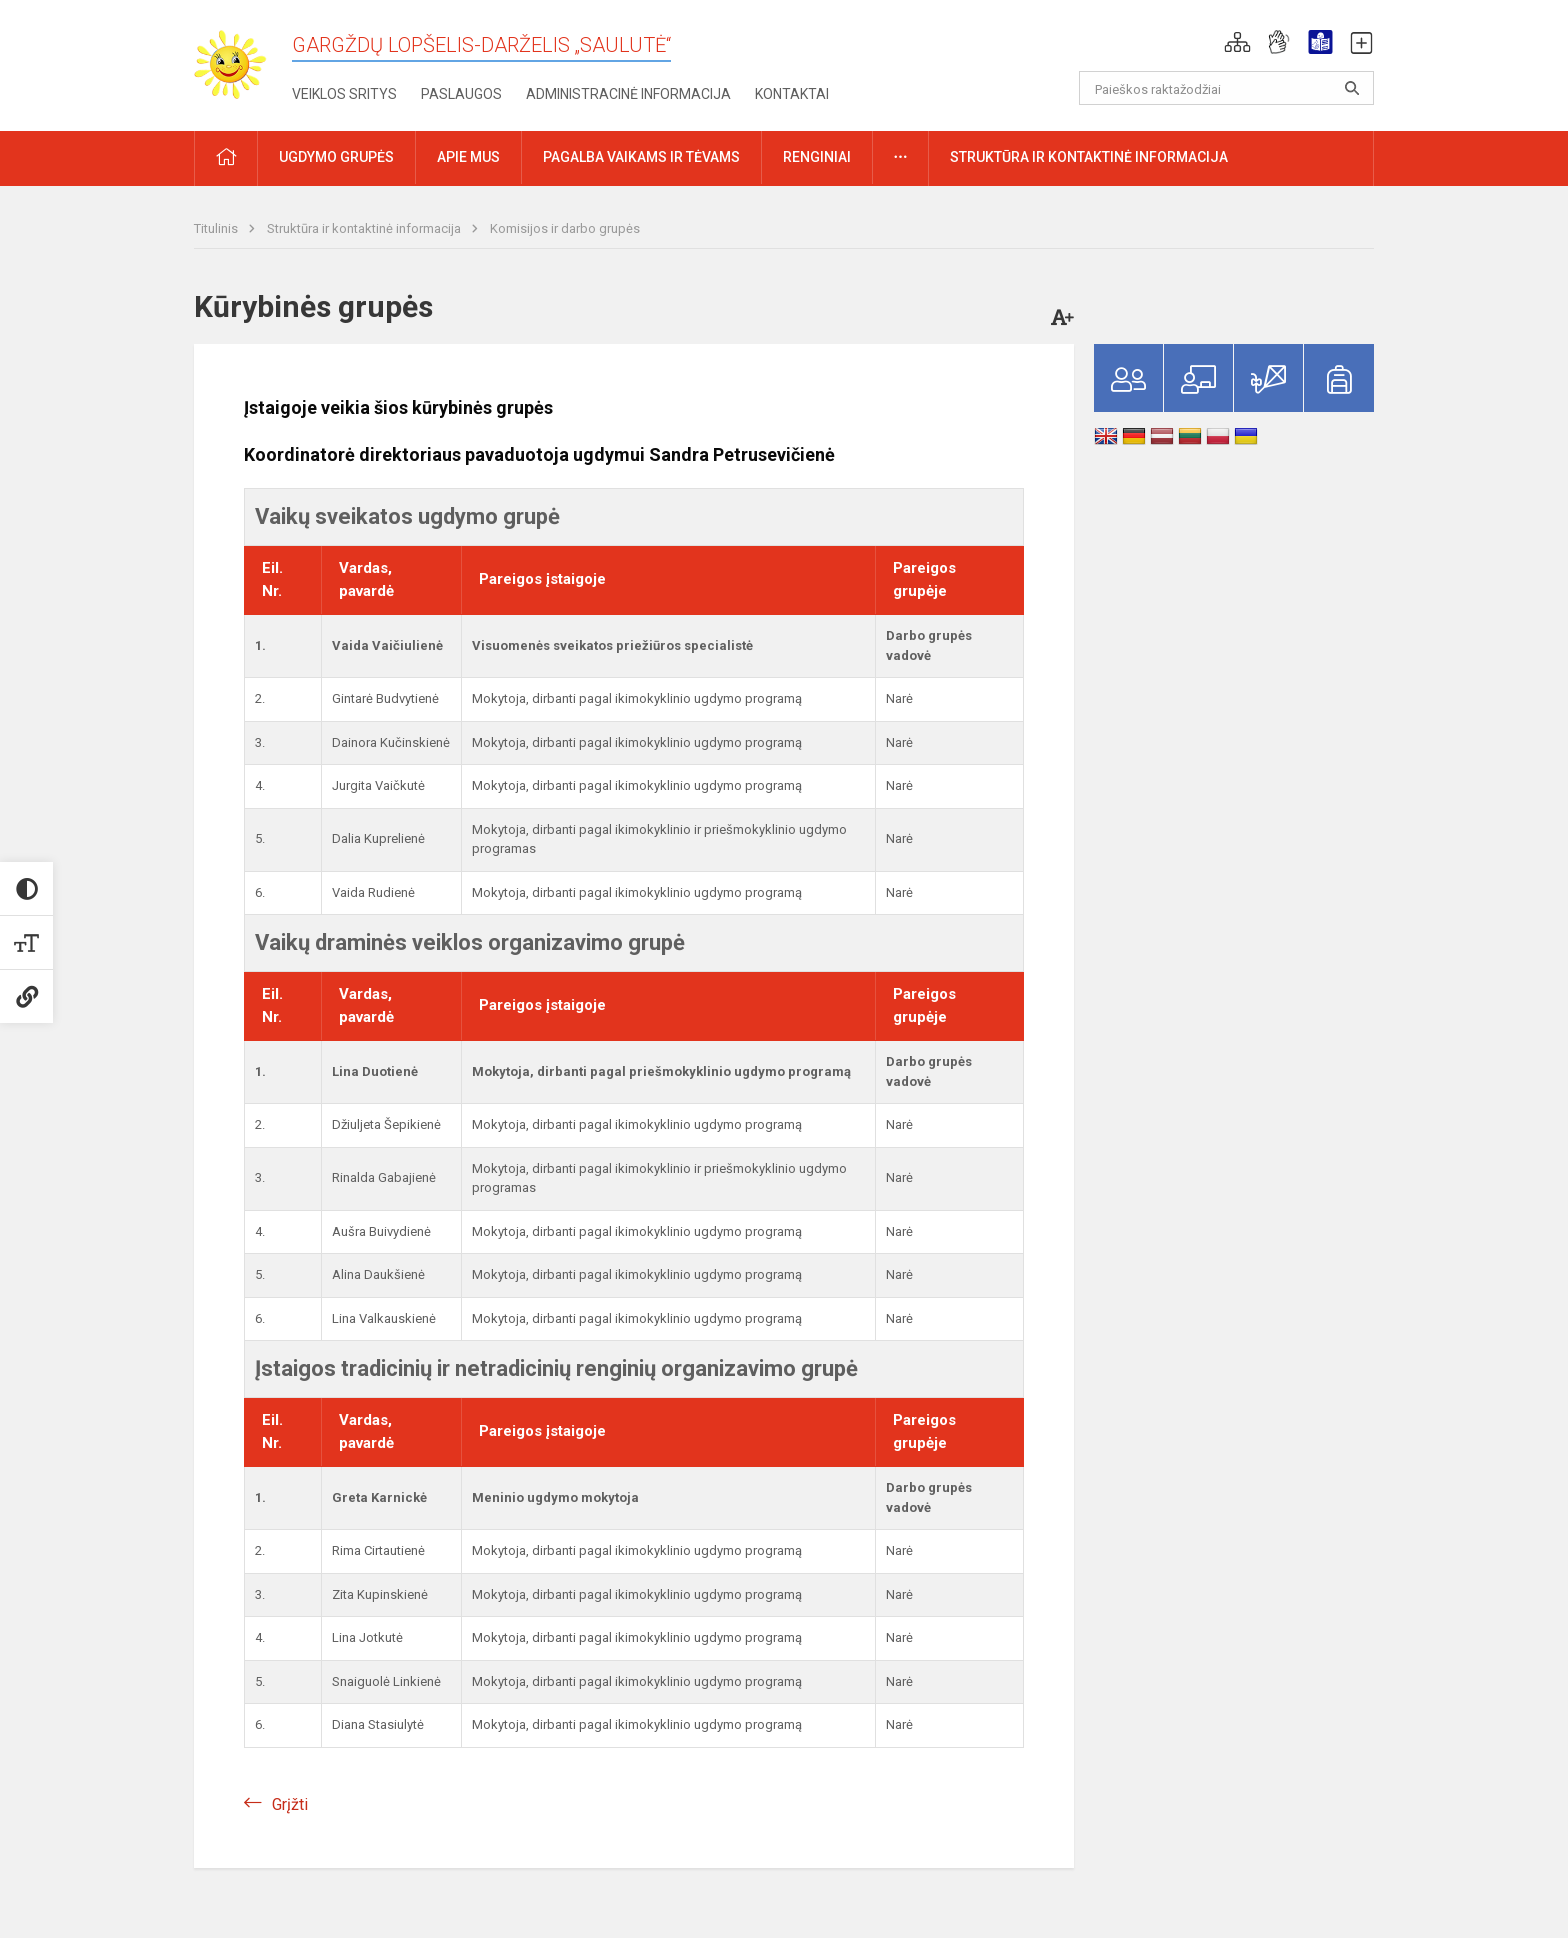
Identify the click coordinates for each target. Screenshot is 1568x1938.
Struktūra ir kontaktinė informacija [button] (1089, 157)
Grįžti (290, 1804)
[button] (1237, 42)
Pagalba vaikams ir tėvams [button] (641, 157)
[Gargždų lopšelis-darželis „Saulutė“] (243, 58)
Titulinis (217, 228)
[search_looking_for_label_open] (1352, 88)
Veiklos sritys (344, 94)
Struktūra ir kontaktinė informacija (365, 228)
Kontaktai (792, 94)
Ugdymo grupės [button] (336, 157)
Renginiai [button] (817, 157)
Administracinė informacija (628, 94)
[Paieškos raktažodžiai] (1226, 88)
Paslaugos (461, 94)
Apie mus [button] (468, 157)
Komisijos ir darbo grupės (565, 228)
